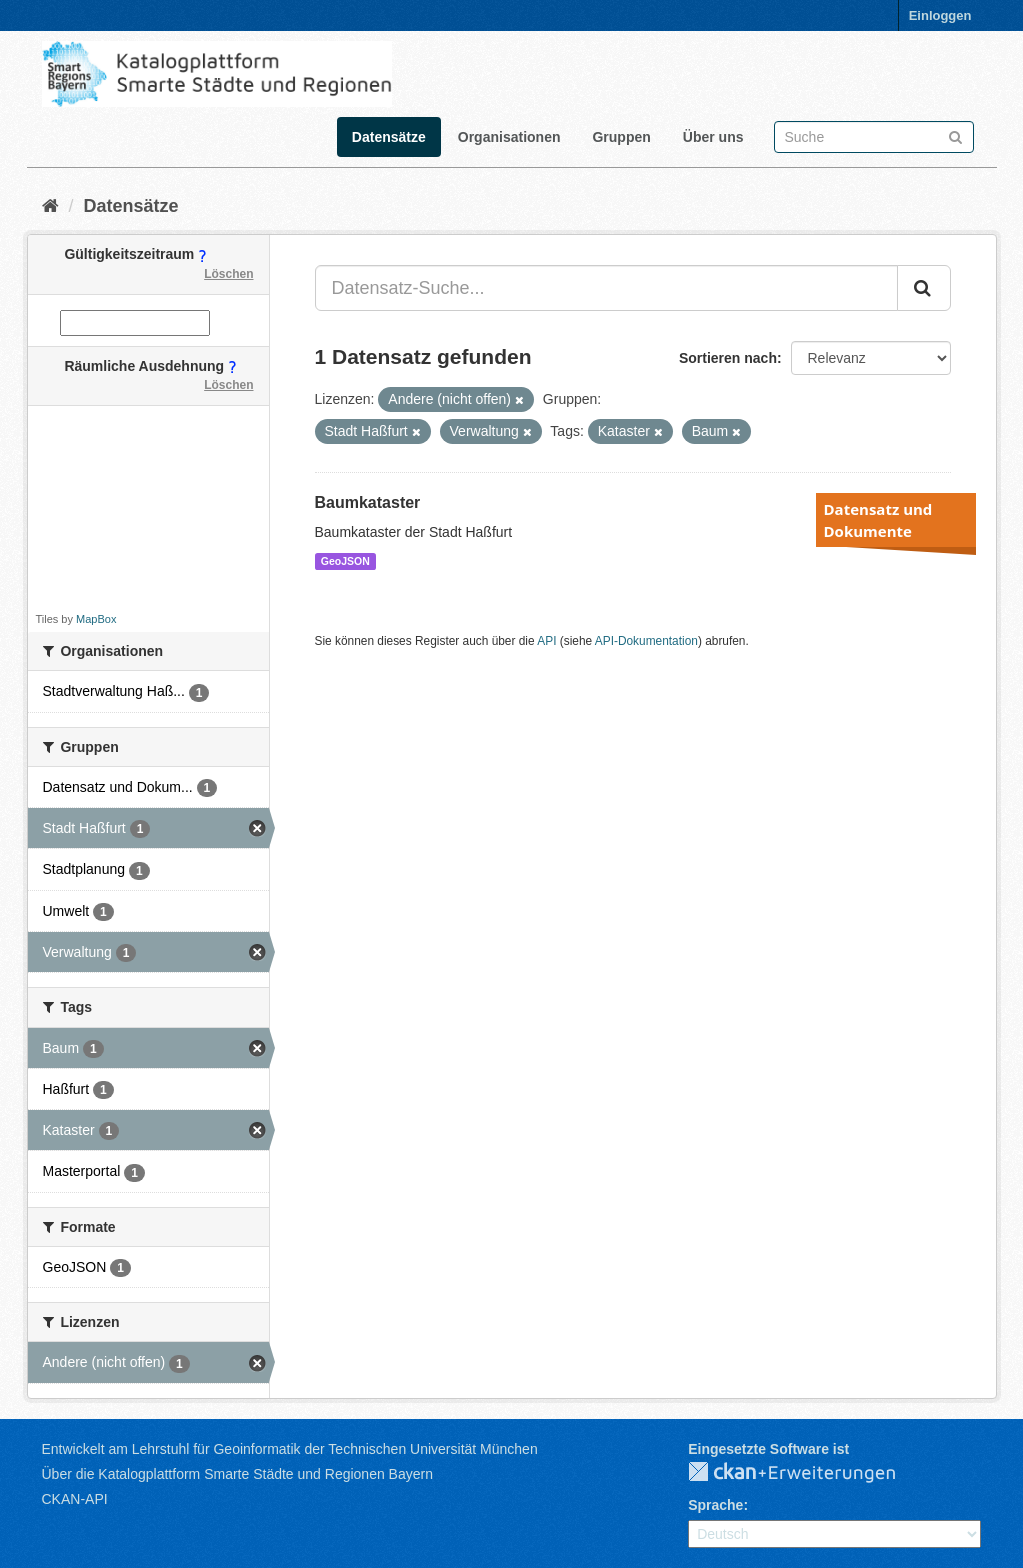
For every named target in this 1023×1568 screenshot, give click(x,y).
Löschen (228, 274)
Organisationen (509, 137)
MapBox (96, 619)
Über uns (713, 137)
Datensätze (389, 137)
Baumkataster (368, 502)
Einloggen (940, 15)
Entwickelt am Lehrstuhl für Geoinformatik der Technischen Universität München (290, 1449)
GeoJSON (345, 561)
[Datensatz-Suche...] (606, 288)
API (546, 641)
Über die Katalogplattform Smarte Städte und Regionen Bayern (237, 1474)
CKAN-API (75, 1499)
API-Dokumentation (646, 641)
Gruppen (621, 137)
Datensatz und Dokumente (878, 520)
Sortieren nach (728, 358)
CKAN (808, 1473)
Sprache (715, 1505)
